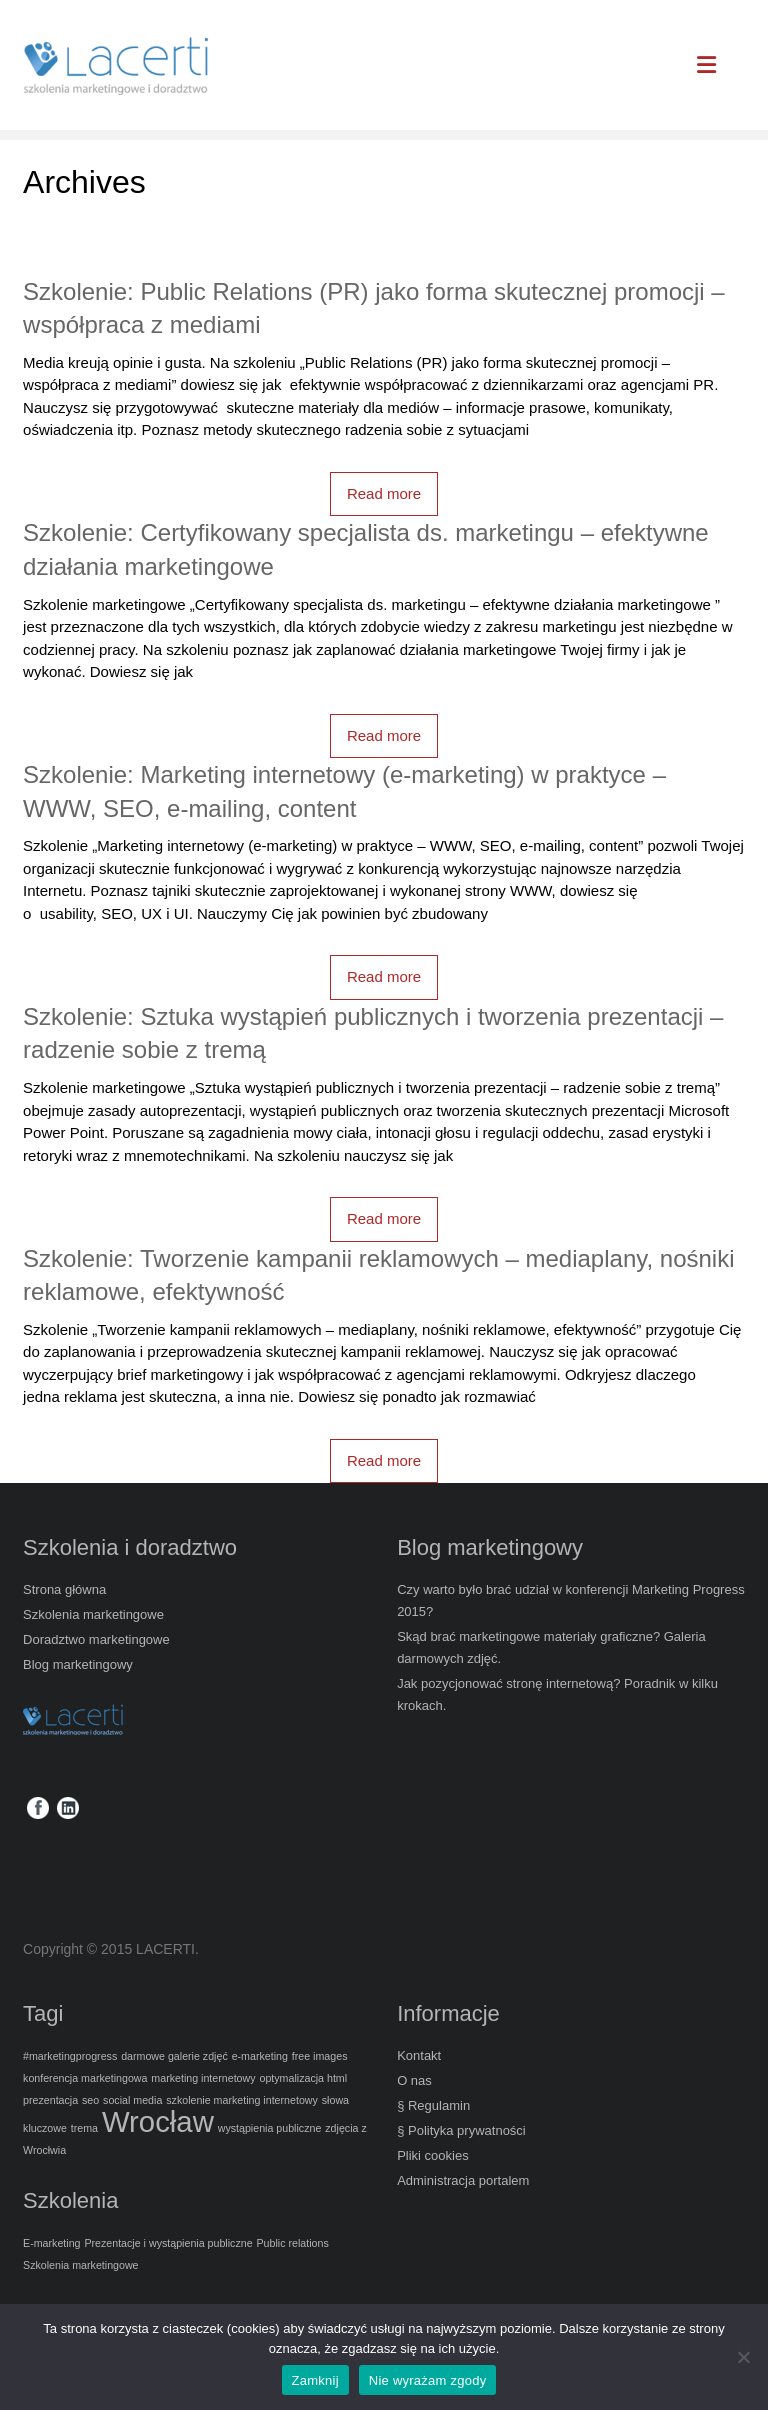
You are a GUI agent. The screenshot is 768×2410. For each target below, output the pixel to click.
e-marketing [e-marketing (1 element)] (260, 2056)
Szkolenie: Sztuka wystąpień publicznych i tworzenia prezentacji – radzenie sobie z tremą (373, 1033)
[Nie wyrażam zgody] (743, 2357)
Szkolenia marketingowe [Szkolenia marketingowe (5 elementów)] (81, 2265)
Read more (384, 493)
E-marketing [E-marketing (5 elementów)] (51, 2243)
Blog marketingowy (78, 1664)
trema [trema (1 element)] (84, 2128)
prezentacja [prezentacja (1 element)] (50, 2100)
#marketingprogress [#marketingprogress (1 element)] (70, 2056)
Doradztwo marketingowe (96, 1639)
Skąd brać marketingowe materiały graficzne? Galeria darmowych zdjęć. (551, 1647)
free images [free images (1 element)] (320, 2056)
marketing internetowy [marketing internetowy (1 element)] (203, 2078)
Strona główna (64, 1589)
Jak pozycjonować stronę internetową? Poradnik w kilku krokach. (557, 1694)
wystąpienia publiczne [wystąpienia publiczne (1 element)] (270, 2128)
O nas (414, 2080)
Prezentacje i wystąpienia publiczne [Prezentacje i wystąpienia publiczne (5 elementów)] (168, 2243)
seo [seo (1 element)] (90, 2100)
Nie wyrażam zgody (428, 2380)
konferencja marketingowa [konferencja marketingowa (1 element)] (85, 2078)
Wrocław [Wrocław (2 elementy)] (158, 2121)
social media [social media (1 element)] (132, 2100)
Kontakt (419, 2055)
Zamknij (315, 2380)
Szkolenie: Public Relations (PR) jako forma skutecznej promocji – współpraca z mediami (374, 308)
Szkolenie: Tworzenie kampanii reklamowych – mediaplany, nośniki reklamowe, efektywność (378, 1275)
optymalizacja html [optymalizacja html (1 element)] (303, 2078)
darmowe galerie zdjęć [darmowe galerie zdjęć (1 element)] (174, 2056)
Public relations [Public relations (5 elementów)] (293, 2243)
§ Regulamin (433, 2105)
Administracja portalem (463, 2180)
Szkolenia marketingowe (93, 1614)
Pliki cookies (433, 2155)
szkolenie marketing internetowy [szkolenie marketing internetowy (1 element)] (242, 2100)
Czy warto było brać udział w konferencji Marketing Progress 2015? (571, 1600)
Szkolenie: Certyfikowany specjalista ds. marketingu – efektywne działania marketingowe (366, 549)
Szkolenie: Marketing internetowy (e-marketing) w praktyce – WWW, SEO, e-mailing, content (344, 791)
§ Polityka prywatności (461, 2130)
